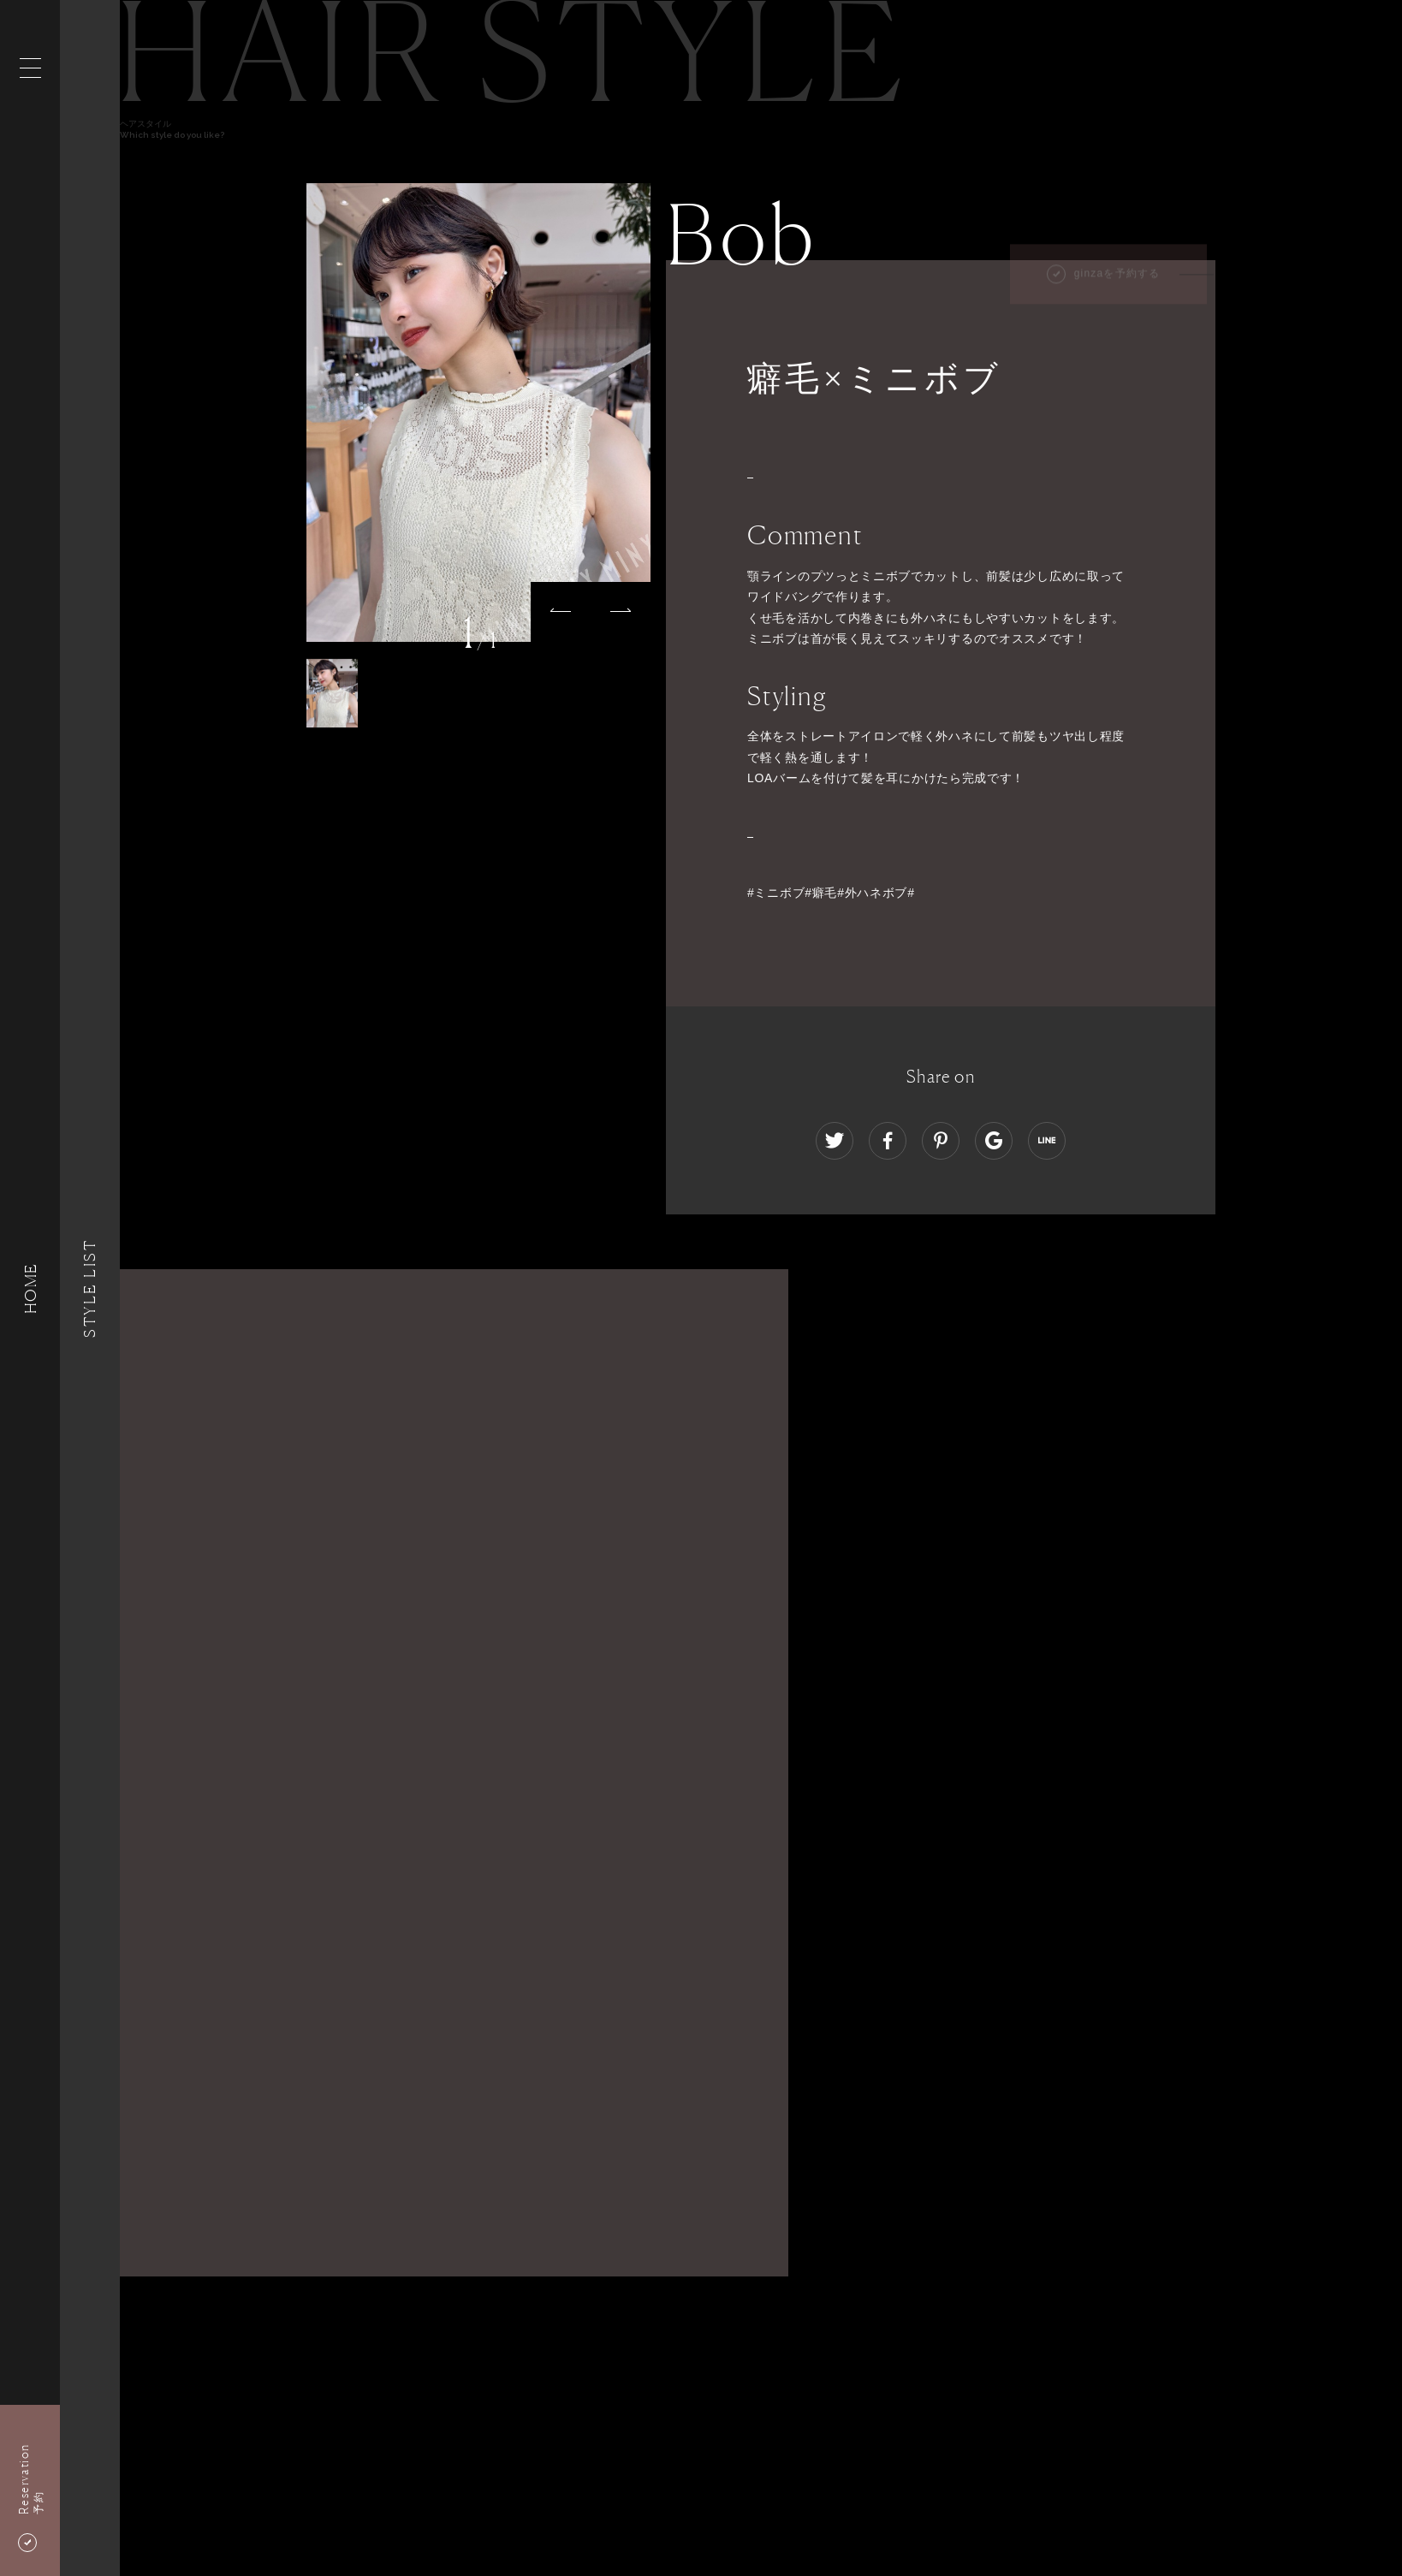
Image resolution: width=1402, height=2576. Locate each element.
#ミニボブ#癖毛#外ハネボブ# (831, 892)
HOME (30, 1287)
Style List (89, 1287)
